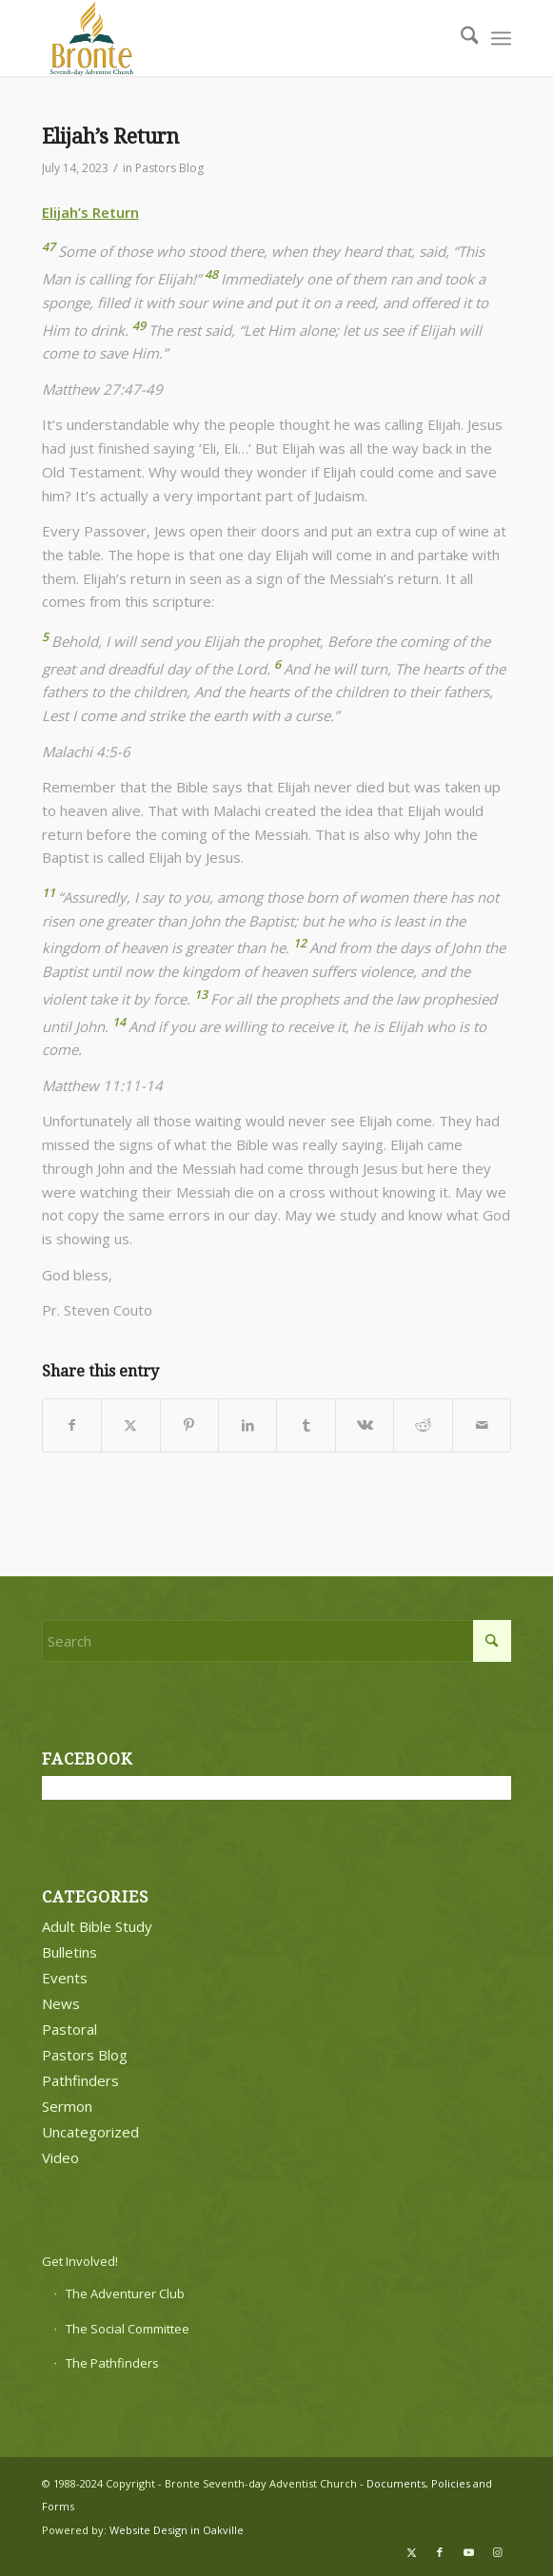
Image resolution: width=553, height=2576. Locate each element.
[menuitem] (460, 38)
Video (60, 2157)
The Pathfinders (112, 2362)
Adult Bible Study (97, 1926)
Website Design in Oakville (176, 2530)
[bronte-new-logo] (230, 38)
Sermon (67, 2106)
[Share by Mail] (482, 1425)
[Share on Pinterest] (189, 1425)
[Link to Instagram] (497, 2552)
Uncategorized (90, 2131)
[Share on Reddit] (422, 1425)
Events (65, 1977)
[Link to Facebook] (439, 2552)
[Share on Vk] (364, 1425)
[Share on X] (130, 1425)
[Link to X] (411, 2552)
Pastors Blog (169, 168)
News (61, 2003)
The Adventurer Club (125, 2293)
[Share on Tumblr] (305, 1425)
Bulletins (69, 1951)
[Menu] (501, 38)
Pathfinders (80, 2080)
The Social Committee (127, 2328)
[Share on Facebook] (72, 1425)
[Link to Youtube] (468, 2552)
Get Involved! (80, 2261)
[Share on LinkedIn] (247, 1425)
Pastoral (69, 2029)
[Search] (460, 38)
